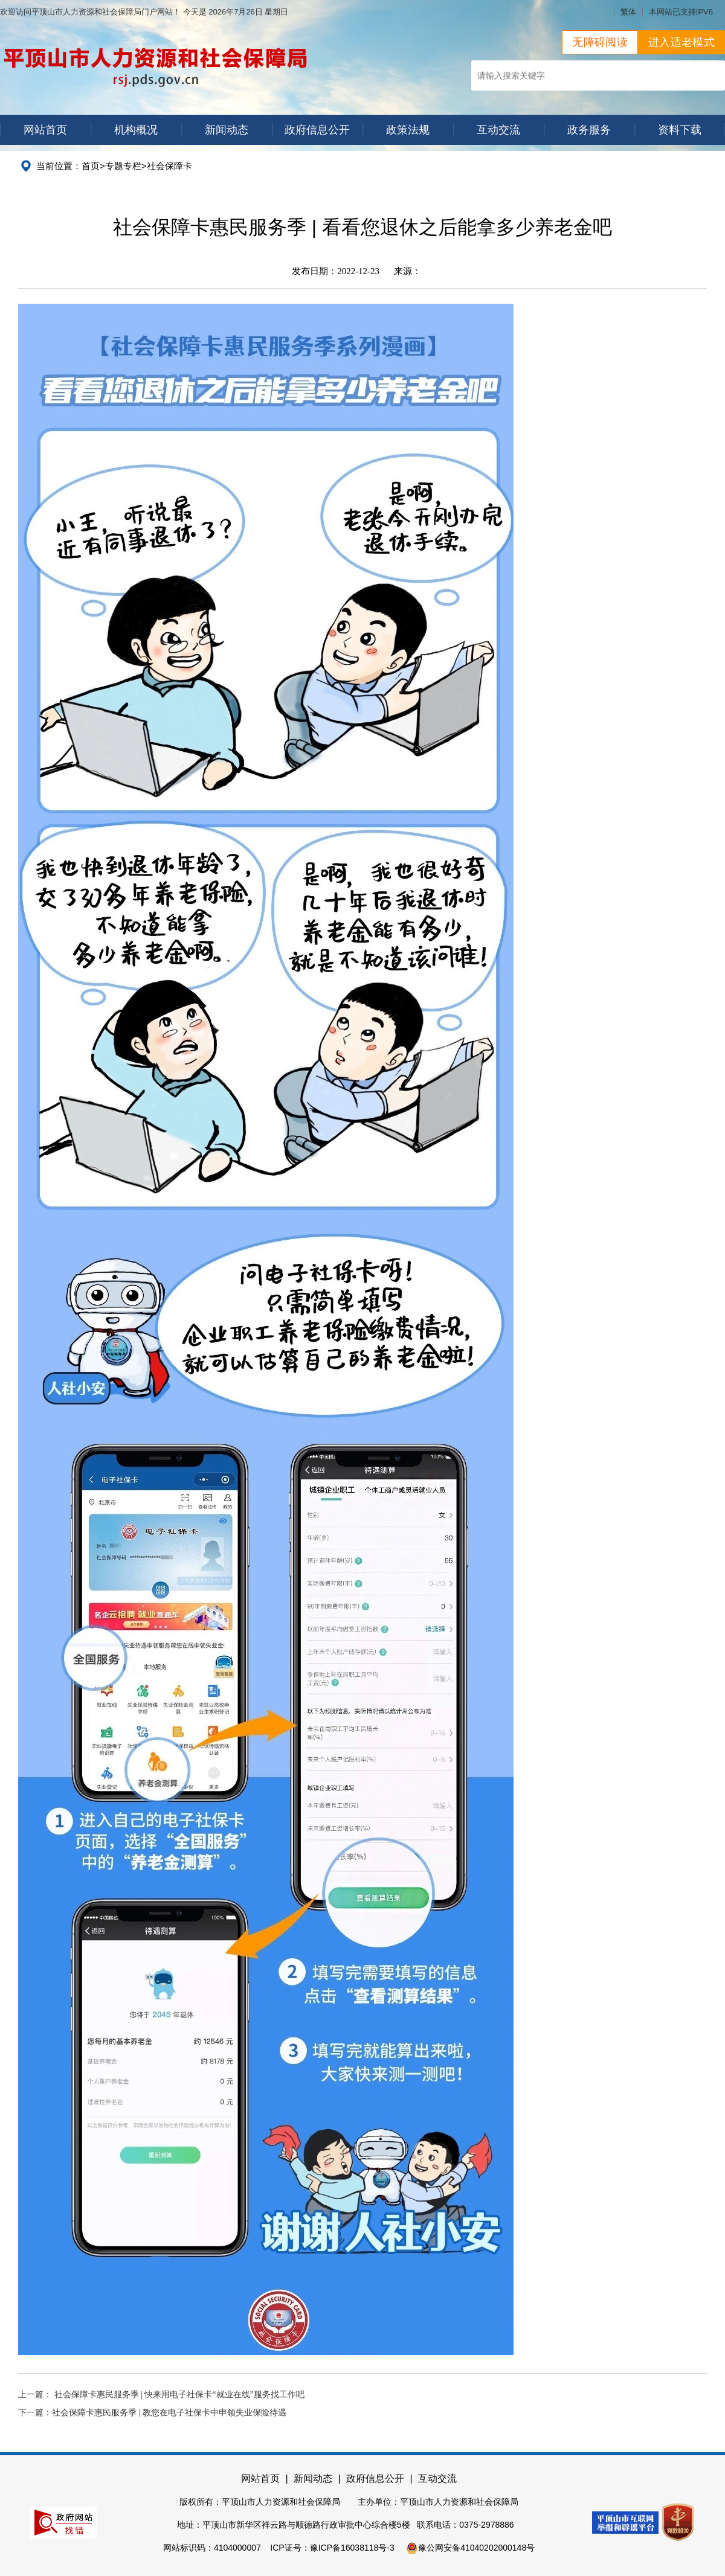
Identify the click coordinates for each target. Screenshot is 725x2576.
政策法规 (408, 130)
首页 (91, 166)
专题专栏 (123, 166)
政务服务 (589, 130)
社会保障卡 (169, 166)
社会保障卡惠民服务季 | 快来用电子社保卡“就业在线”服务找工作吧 (179, 2394)
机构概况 (136, 130)
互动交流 (498, 130)
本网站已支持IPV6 (681, 11)
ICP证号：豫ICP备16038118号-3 (332, 2547)
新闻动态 (226, 130)
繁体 (628, 11)
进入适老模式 (681, 42)
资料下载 (679, 130)
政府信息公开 (317, 130)
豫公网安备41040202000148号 (470, 2547)
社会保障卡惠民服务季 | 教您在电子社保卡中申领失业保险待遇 (169, 2412)
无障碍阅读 (600, 42)
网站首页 (45, 130)
